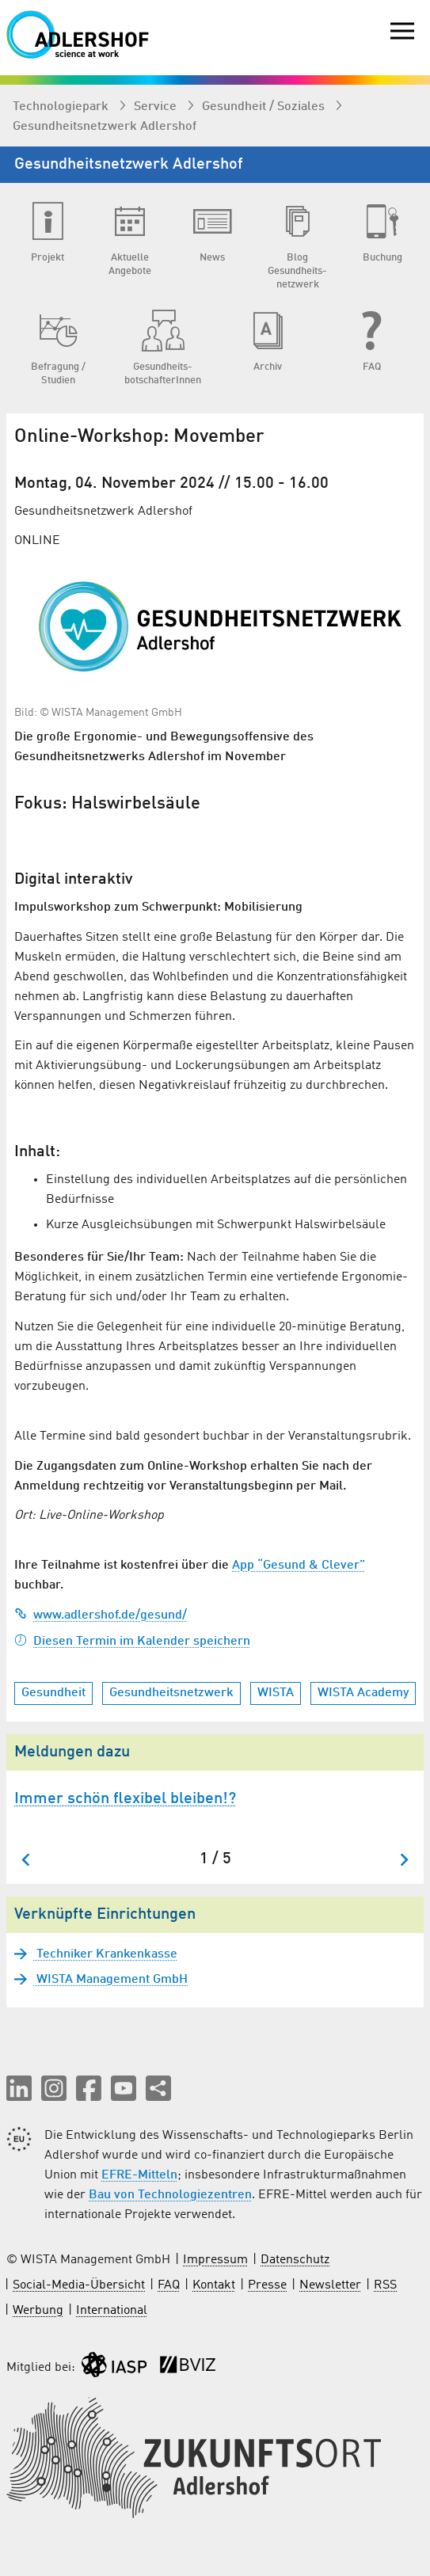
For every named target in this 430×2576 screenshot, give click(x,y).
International (111, 2310)
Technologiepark (62, 107)
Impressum (215, 2260)
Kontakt (213, 2285)
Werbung (38, 2310)
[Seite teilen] (158, 2088)
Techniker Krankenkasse (105, 1954)
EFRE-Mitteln (139, 2175)
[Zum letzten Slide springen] (26, 1859)
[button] (19, 2088)
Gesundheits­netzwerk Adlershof (104, 126)
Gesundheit (53, 1693)
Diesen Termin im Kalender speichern (132, 1641)
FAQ (169, 2285)
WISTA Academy (363, 1693)
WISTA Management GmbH (110, 1979)
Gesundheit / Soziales (265, 107)
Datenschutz (295, 2260)
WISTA (275, 1693)
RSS (385, 2285)
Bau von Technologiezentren (170, 2195)
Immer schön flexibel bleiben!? (125, 1799)
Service (157, 107)
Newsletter (330, 2285)
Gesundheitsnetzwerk (171, 1693)
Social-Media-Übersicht (79, 2285)
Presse (267, 2285)
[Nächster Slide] (403, 1859)
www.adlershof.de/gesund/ (100, 1615)
